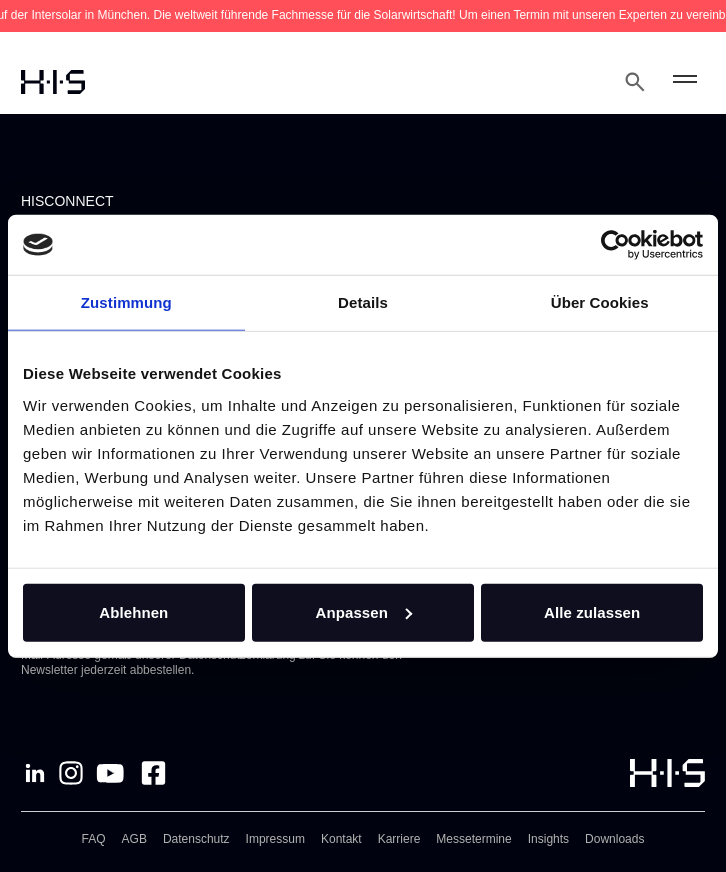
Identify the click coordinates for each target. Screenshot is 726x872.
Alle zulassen (592, 611)
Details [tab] (363, 302)
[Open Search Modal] (635, 82)
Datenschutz (196, 839)
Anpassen (363, 611)
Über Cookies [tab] (600, 302)
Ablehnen (133, 611)
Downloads (614, 839)
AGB (134, 839)
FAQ (94, 839)
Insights (548, 839)
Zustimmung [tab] (126, 302)
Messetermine (473, 839)
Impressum (275, 839)
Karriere (399, 839)
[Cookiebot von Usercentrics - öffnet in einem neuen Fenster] (615, 245)
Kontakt (341, 839)
